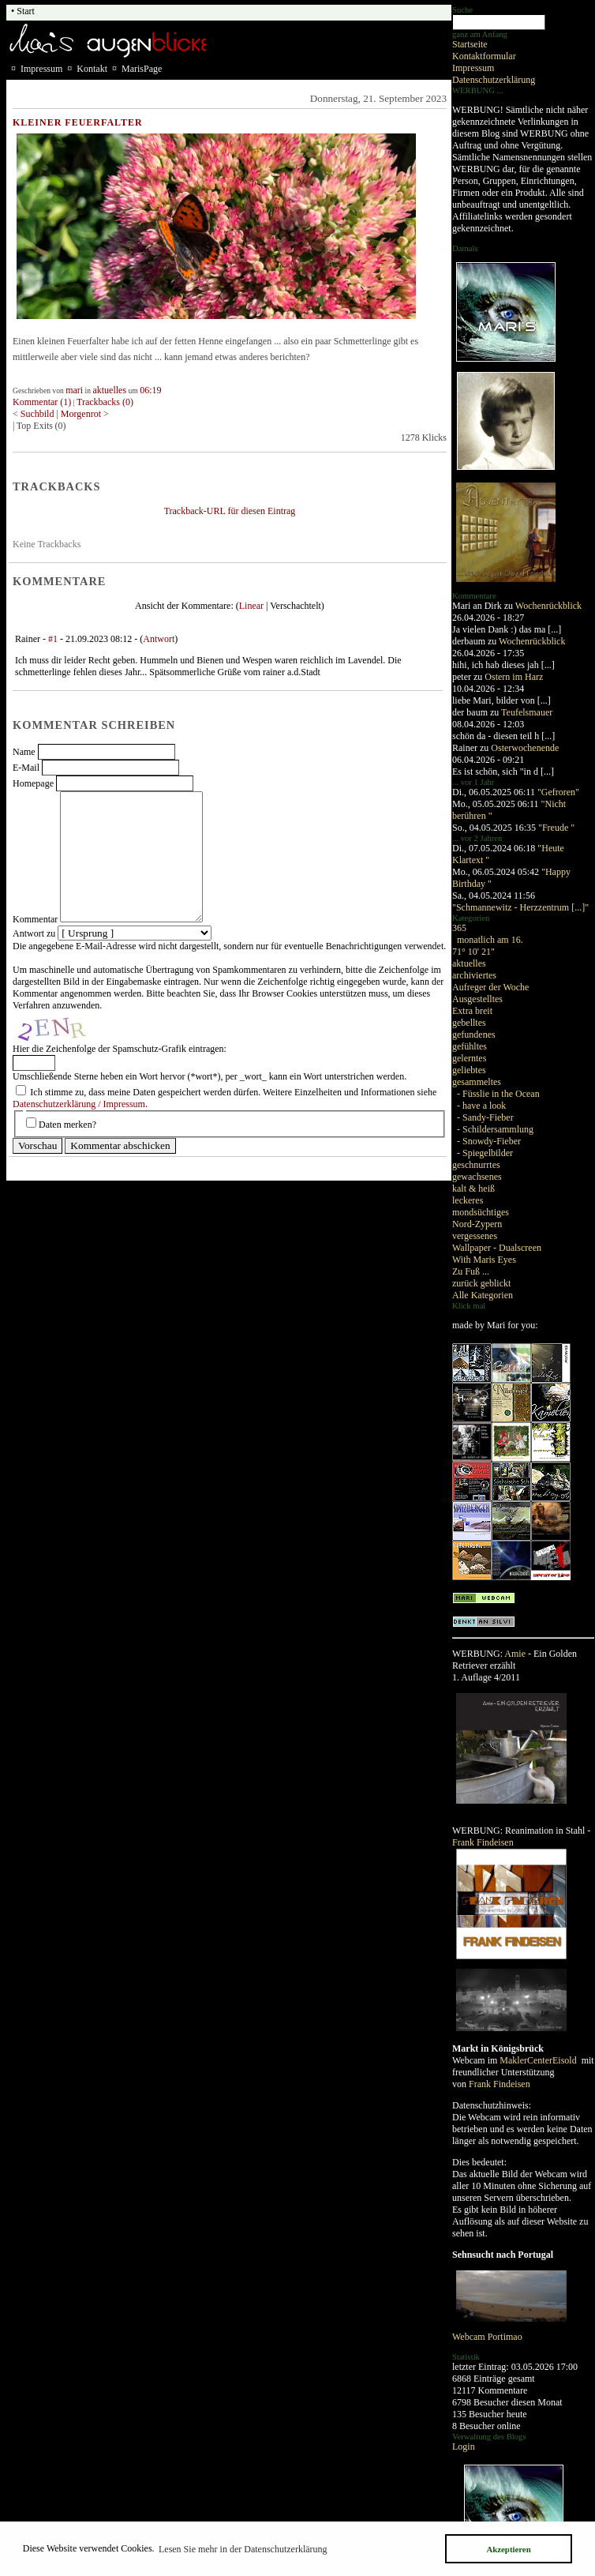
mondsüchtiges (480, 1212)
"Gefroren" (558, 792)
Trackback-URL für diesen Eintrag (230, 510)
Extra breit (472, 1010)
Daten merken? (67, 1124)
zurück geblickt (481, 1283)
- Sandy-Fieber (485, 1117)
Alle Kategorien (482, 1295)
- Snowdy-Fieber (489, 1141)
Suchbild (39, 413)
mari (74, 390)
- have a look (481, 1105)
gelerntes (469, 1058)
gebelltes (469, 1022)
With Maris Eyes (484, 1259)
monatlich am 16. (490, 939)
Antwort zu (34, 933)
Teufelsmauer (526, 712)
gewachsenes (477, 1176)
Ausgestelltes (477, 998)
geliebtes (469, 1070)
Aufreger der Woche (490, 987)
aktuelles (469, 963)
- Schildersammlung (495, 1129)
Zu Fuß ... (470, 1271)
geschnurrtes (476, 1164)
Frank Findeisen (483, 1842)
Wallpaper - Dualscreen (496, 1247)
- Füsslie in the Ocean (498, 1093)
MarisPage (142, 68)
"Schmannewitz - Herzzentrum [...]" (520, 907)
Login (463, 2446)
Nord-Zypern (477, 1224)
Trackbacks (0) (105, 401)
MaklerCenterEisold (539, 2060)
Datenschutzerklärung (493, 79)
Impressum (473, 67)
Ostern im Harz (514, 676)
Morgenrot (81, 413)
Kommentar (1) (42, 401)
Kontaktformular (484, 56)
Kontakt (92, 68)
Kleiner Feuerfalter (78, 122)
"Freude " (556, 827)
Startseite (470, 44)
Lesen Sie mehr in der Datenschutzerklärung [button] (243, 2549)
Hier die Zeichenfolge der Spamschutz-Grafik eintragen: (119, 1048)
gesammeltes (476, 1081)
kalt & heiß (473, 1188)
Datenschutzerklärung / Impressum (79, 1104)
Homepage (33, 783)
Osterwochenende (525, 747)
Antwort (158, 638)
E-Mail (26, 767)
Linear (251, 605)
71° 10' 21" (473, 951)
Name (24, 751)
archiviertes (474, 975)
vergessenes (474, 1235)
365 (459, 927)
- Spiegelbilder (485, 1152)
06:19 (150, 390)
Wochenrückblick (548, 605)
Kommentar (35, 919)
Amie (515, 1653)
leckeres (467, 1200)
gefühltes (469, 1046)
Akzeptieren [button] (508, 2549)
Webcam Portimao (487, 2336)
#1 (53, 638)
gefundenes (474, 1034)
